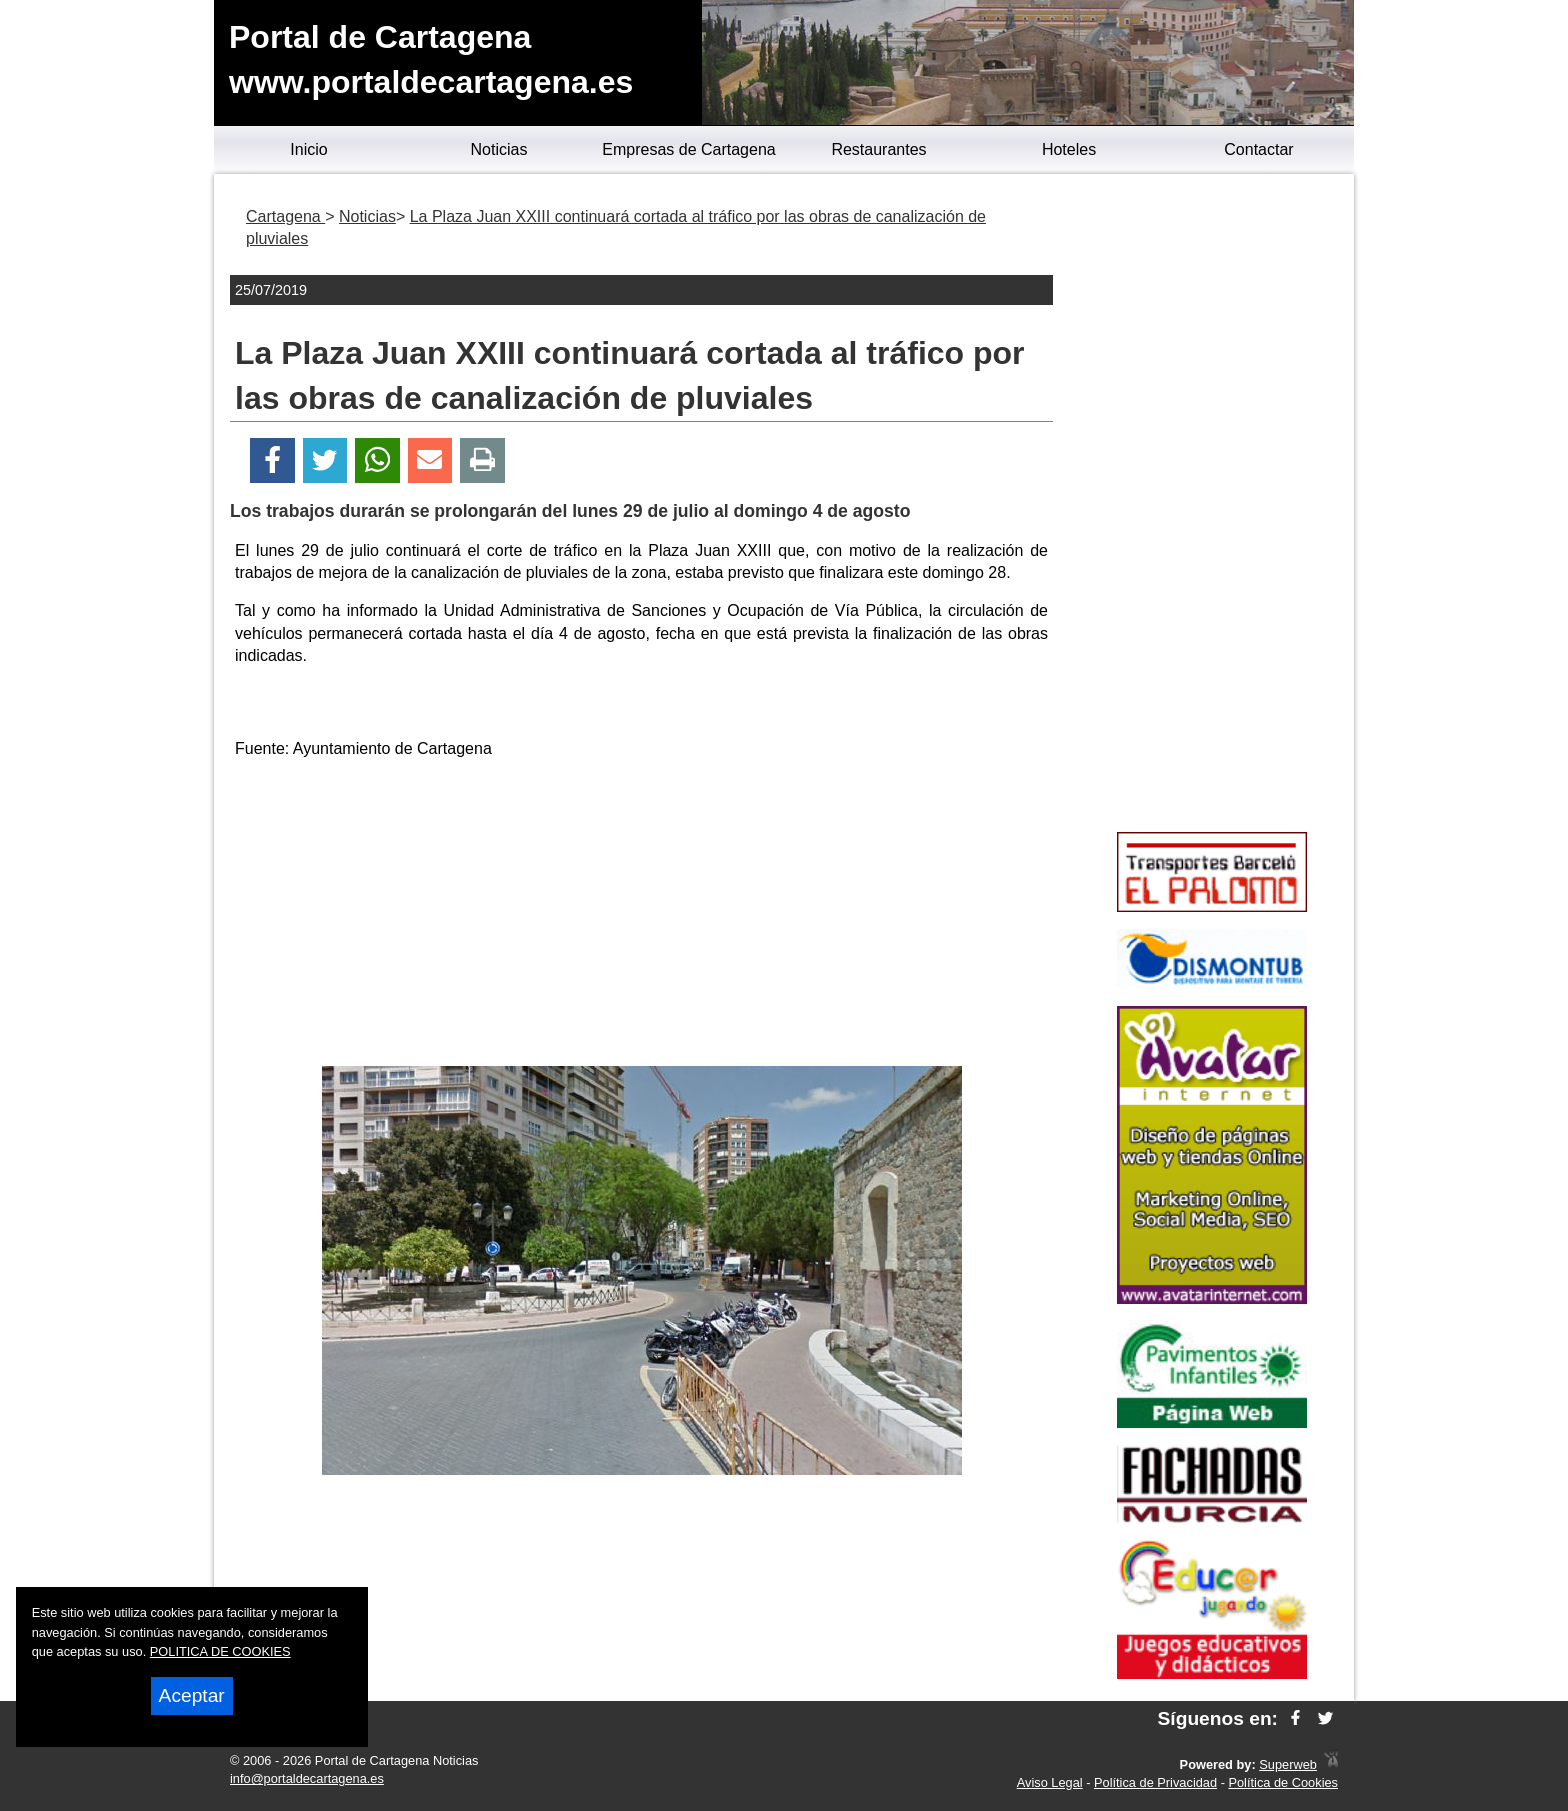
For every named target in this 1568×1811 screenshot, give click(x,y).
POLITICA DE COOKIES (220, 1651)
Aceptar (192, 1695)
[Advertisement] (642, 916)
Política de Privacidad (1155, 1782)
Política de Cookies (1283, 1782)
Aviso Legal (1050, 1782)
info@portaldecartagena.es (307, 1778)
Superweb (1288, 1764)
